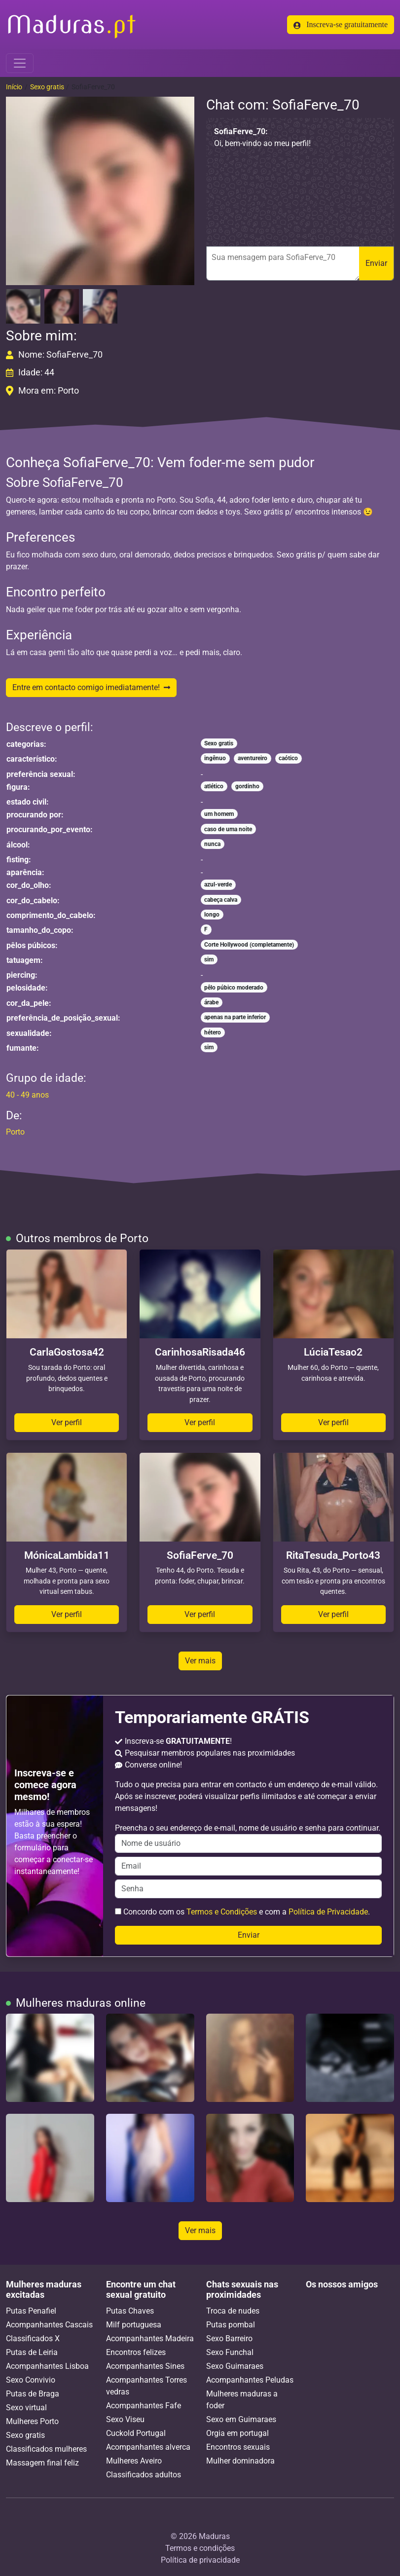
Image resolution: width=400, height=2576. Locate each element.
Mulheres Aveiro (134, 2461)
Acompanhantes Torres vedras (146, 2385)
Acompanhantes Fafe (143, 2405)
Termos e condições (200, 2548)
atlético (213, 786)
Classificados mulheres (46, 2449)
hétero (212, 1032)
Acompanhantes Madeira (150, 2338)
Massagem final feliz (42, 2462)
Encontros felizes (136, 2352)
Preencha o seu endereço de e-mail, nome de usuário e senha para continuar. (248, 1838)
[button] (100, 191)
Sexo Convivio (30, 2380)
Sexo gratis (47, 87)
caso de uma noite (228, 829)
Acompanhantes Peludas (249, 2380)
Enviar (376, 263)
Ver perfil (66, 1422)
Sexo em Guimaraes (241, 2419)
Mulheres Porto (32, 2421)
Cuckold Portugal (136, 2433)
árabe (211, 1002)
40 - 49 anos (27, 1095)
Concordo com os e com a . (242, 1911)
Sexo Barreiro (229, 2338)
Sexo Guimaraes (234, 2366)
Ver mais (200, 1660)
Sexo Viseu (125, 2419)
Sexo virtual (26, 2407)
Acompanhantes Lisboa (47, 2366)
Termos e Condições (221, 1911)
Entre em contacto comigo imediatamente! (91, 687)
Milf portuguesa (133, 2324)
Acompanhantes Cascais (49, 2324)
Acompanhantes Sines (145, 2366)
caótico (288, 758)
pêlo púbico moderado (233, 987)
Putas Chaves (130, 2311)
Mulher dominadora (240, 2461)
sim (209, 959)
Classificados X (33, 2338)
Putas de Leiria (32, 2352)
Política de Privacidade (328, 1911)
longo (211, 914)
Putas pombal (230, 2324)
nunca (212, 844)
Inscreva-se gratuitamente (340, 24)
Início (14, 87)
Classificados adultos (143, 2474)
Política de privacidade (200, 2560)
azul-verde (218, 884)
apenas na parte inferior (235, 1017)
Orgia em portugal (237, 2433)
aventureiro (252, 758)
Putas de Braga (32, 2393)
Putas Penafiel (31, 2311)
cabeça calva (220, 899)
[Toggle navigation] (20, 63)
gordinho (247, 786)
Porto (15, 1132)
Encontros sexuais (238, 2447)
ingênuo (215, 758)
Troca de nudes (232, 2311)
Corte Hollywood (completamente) (249, 944)
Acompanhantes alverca (148, 2447)
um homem (219, 813)
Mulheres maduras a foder (242, 2399)
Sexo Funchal (230, 2352)
